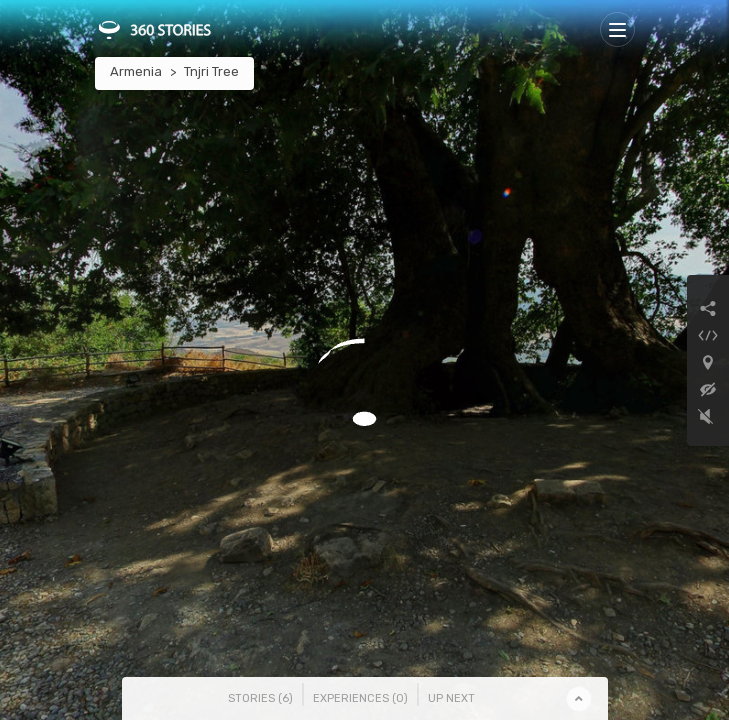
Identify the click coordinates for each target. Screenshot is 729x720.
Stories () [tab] (260, 698)
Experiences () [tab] (360, 698)
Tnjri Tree (211, 71)
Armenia (136, 71)
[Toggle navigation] (617, 29)
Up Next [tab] (451, 698)
